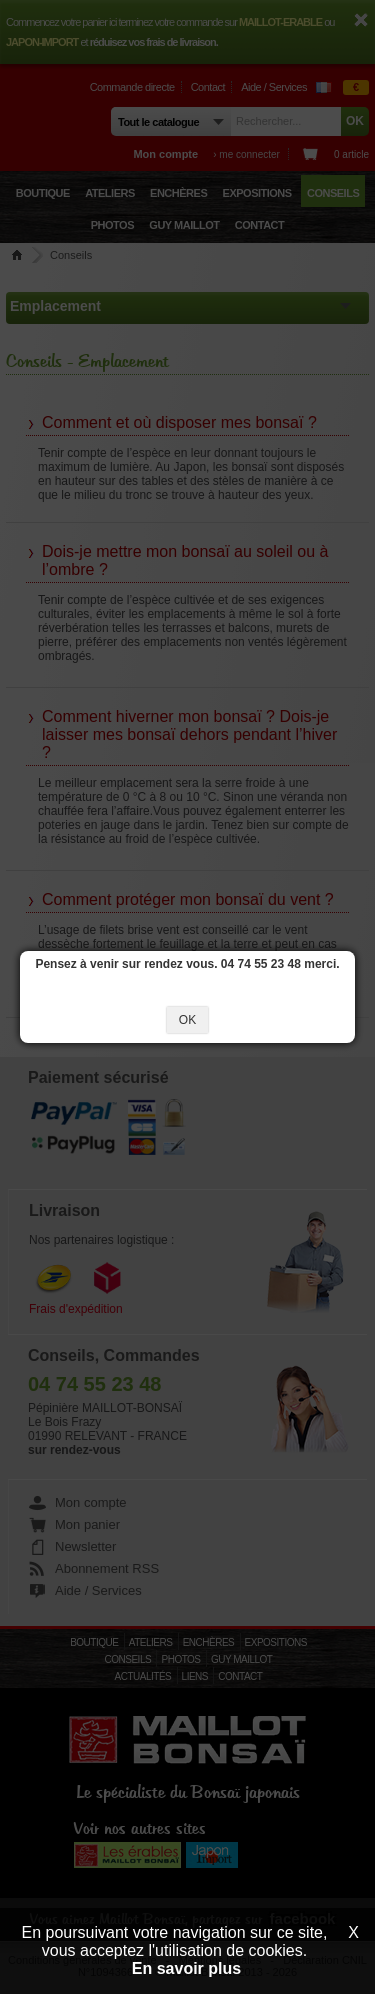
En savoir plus (186, 1968)
